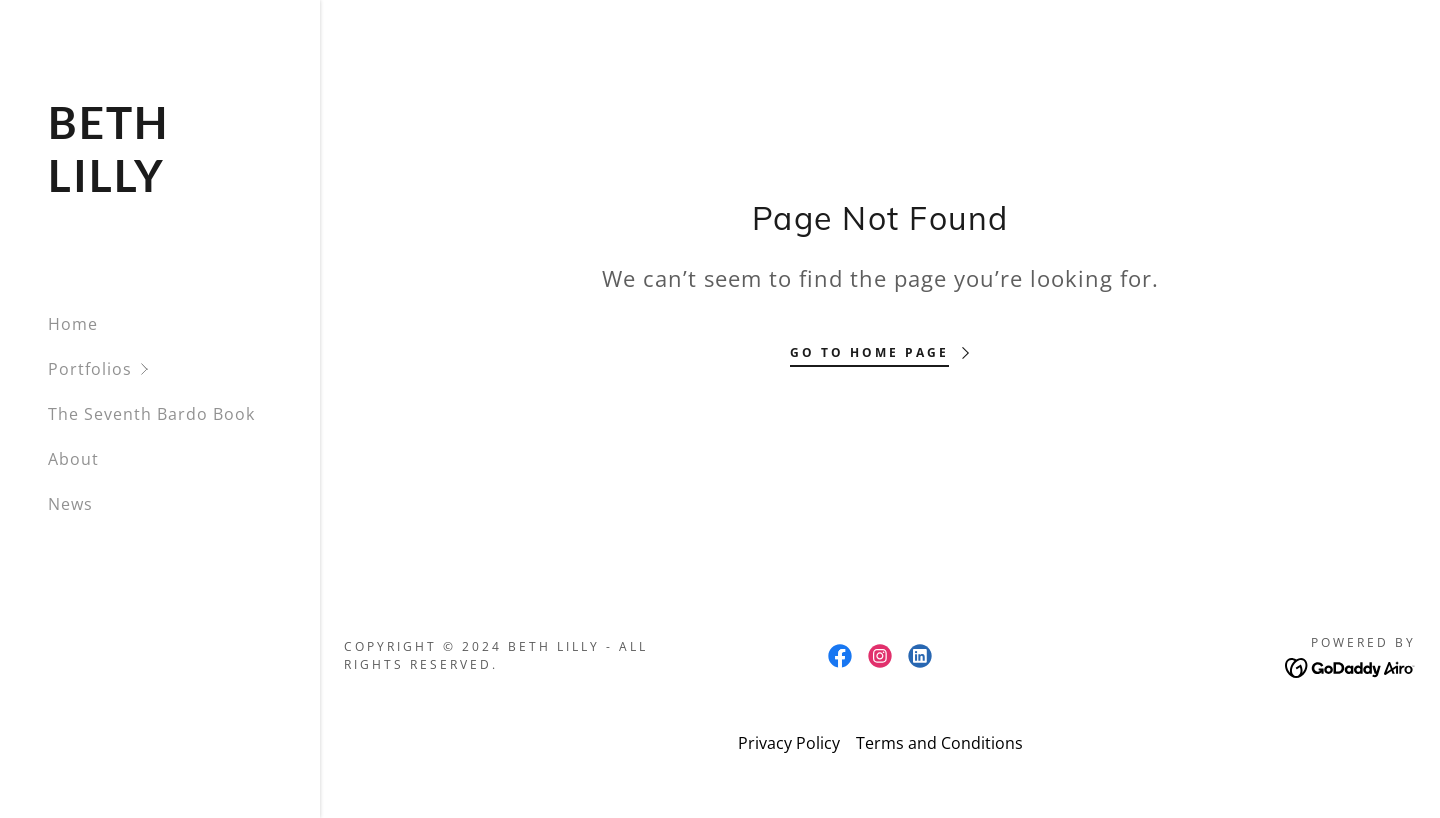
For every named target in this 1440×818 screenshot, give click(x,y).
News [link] (70, 504)
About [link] (73, 459)
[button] (184, 369)
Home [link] (73, 324)
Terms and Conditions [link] (939, 743)
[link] (160, 186)
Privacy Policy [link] (789, 743)
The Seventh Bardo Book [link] (151, 414)
